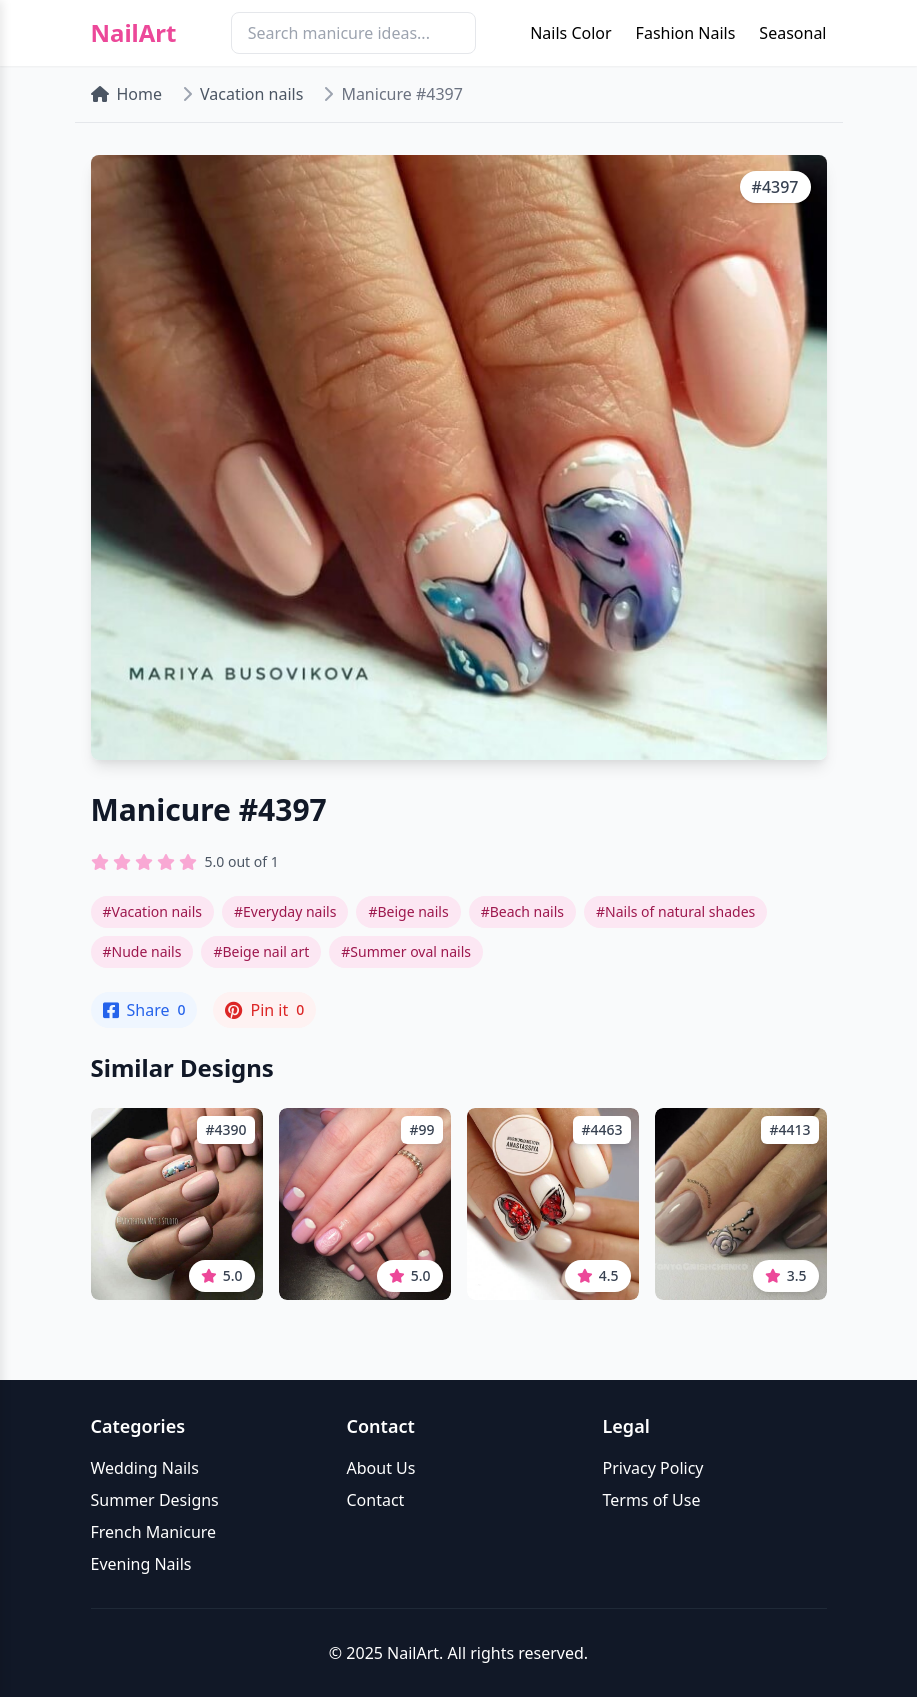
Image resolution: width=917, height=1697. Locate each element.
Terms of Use (652, 1500)
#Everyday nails (285, 911)
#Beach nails (522, 911)
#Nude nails (142, 951)
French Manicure (154, 1532)
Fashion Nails (686, 33)
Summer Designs (155, 1500)
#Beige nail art (261, 951)
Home (127, 94)
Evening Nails (141, 1564)
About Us (381, 1468)
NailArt (134, 33)
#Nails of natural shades (675, 911)
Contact (376, 1500)
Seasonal (792, 33)
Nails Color (570, 33)
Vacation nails (251, 94)
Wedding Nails (145, 1468)
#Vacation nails (152, 911)
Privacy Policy (653, 1468)
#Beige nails (408, 911)
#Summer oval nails (406, 951)
